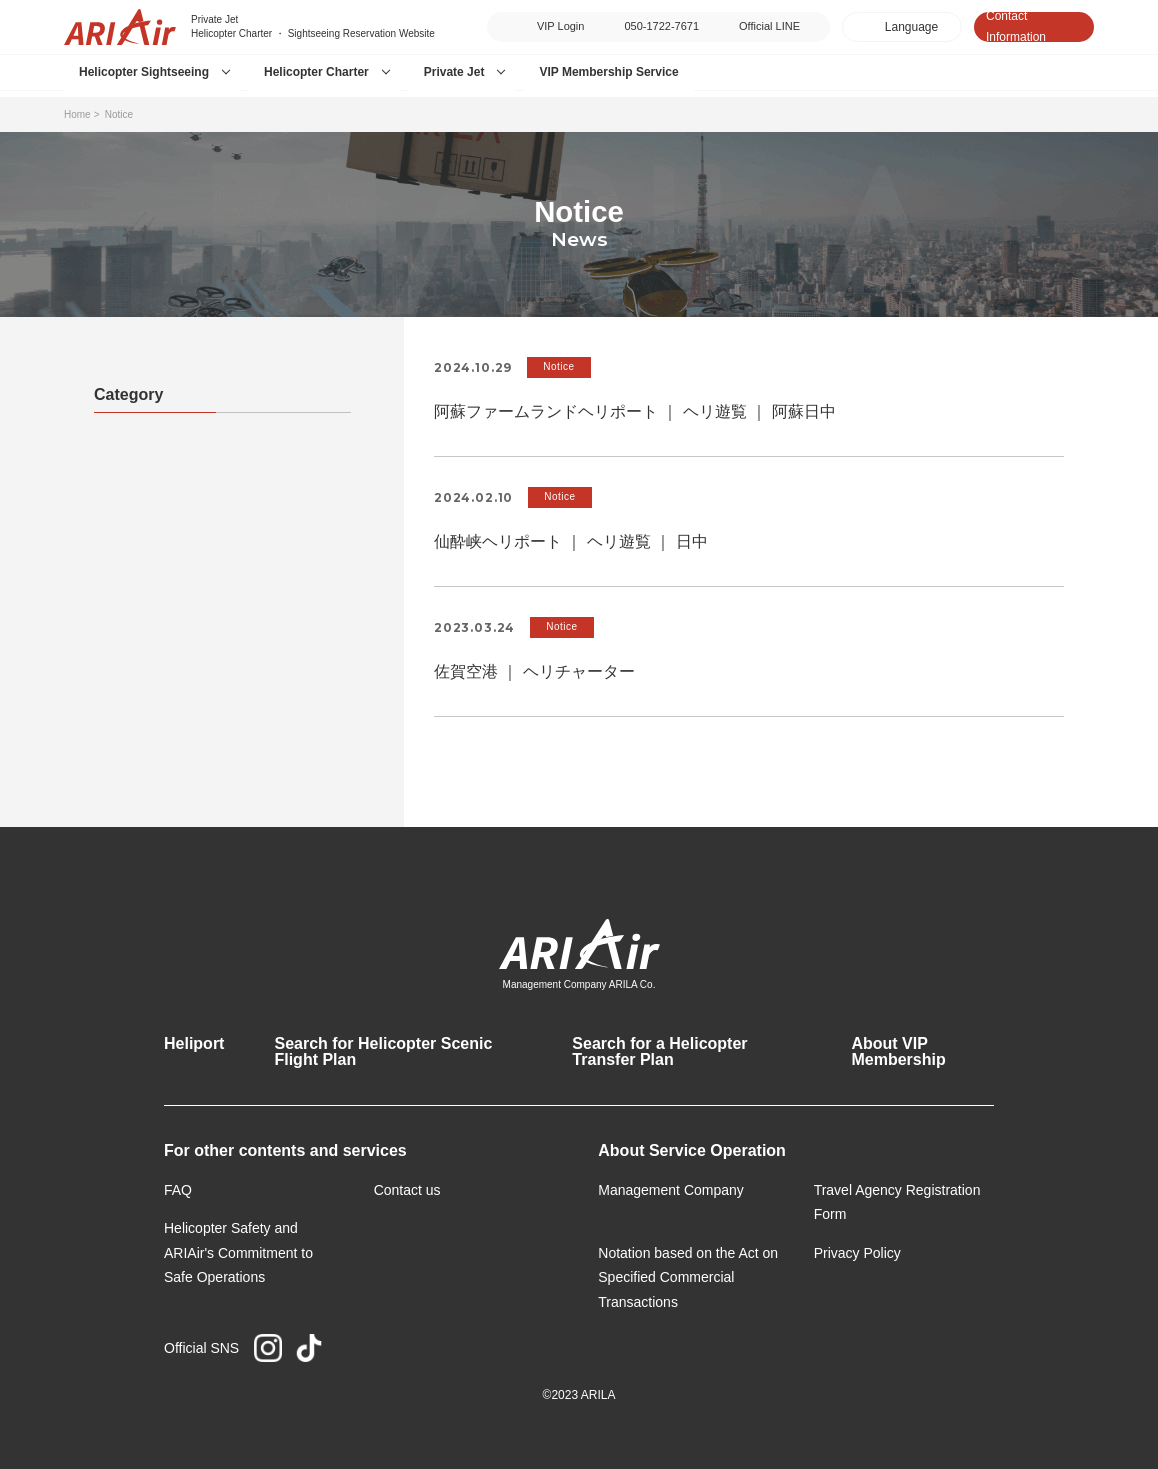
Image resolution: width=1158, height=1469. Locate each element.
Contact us (407, 1190)
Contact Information (1016, 26)
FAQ (178, 1190)
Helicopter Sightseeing (144, 72)
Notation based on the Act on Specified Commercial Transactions (688, 1277)
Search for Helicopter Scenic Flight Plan (383, 1051)
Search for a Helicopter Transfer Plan (659, 1051)
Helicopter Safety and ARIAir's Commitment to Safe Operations (238, 1252)
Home (77, 114)
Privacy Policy (857, 1253)
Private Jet (454, 72)
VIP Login (561, 26)
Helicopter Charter (316, 72)
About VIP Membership (898, 1051)
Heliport (194, 1043)
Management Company (671, 1190)
